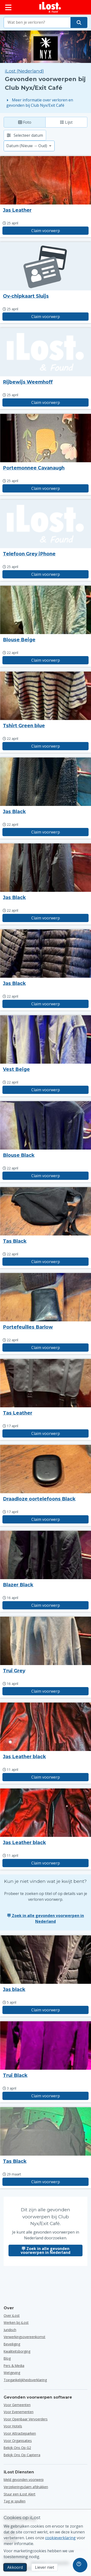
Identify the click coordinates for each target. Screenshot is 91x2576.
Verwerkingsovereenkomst (24, 2336)
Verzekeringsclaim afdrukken (26, 2487)
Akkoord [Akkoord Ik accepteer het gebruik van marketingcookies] (15, 2567)
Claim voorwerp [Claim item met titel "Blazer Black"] (45, 1605)
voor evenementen (18, 2411)
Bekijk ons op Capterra (22, 2455)
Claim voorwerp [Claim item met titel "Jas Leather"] (45, 230)
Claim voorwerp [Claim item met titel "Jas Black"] (45, 832)
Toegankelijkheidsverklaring (25, 2380)
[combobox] (37, 22)
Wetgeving (12, 2372)
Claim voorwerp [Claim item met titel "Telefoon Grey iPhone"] (45, 574)
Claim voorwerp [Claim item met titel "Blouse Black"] (45, 1175)
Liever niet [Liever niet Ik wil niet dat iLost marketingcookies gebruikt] (44, 2567)
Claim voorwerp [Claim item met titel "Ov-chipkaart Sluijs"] (45, 316)
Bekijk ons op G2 (17, 2447)
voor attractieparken (20, 2433)
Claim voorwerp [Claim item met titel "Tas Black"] (45, 1261)
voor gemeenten (17, 2404)
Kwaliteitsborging (17, 2351)
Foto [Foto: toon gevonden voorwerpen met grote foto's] (24, 122)
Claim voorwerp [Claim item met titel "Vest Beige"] (45, 1089)
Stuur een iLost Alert (19, 2494)
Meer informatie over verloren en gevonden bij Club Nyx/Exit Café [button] (39, 102)
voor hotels (13, 2426)
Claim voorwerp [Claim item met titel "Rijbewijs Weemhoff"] (45, 402)
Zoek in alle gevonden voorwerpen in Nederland (45, 1918)
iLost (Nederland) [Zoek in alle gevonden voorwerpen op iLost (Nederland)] (24, 71)
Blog (7, 2358)
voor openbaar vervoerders (26, 2419)
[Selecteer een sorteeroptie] (29, 146)
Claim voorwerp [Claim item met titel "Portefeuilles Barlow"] (45, 1347)
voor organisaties (18, 2440)
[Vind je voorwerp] (79, 22)
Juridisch (10, 2329)
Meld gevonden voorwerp (24, 2479)
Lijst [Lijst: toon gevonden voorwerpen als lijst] (66, 122)
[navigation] (80, 2565)
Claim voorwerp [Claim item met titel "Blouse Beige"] (45, 660)
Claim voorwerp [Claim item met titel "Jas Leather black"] (45, 1777)
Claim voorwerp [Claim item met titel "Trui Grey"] (45, 1691)
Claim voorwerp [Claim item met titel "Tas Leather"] (45, 1433)
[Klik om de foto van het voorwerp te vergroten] (45, 180)
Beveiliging (12, 2344)
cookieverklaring (60, 2537)
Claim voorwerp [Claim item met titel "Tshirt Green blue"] (45, 746)
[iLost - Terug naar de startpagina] (50, 7)
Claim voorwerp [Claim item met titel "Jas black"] (45, 2010)
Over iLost (12, 2315)
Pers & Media (14, 2365)
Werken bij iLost (16, 2322)
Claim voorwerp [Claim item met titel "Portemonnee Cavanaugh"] (45, 488)
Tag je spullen (14, 2501)
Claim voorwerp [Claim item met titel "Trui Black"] (45, 2096)
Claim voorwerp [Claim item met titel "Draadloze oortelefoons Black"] (45, 1519)
